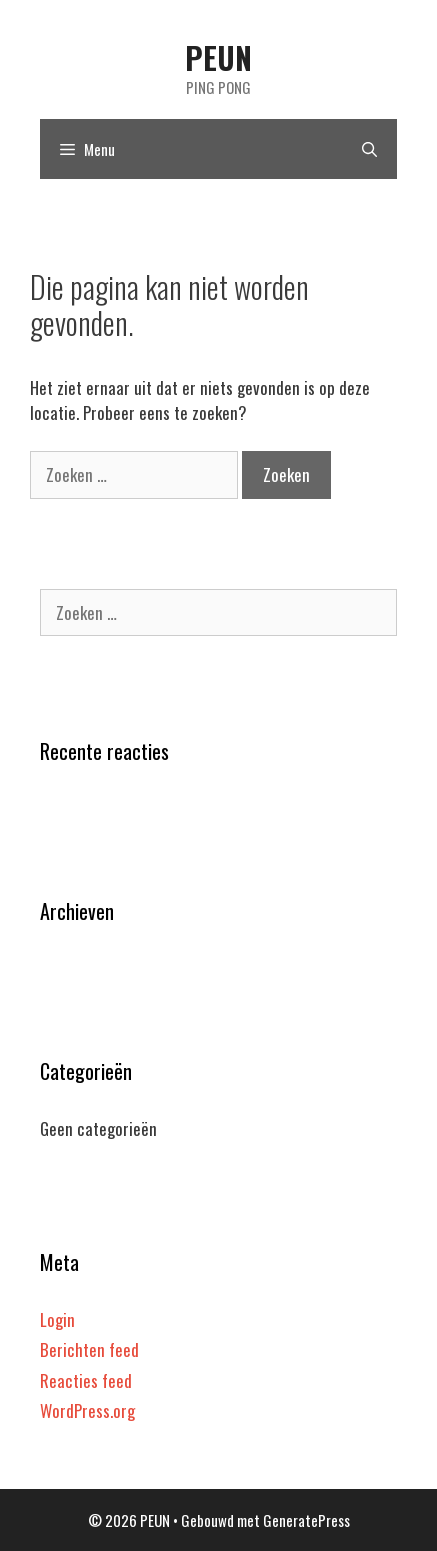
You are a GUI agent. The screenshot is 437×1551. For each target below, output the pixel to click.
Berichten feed (89, 1349)
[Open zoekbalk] (369, 149)
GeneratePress (306, 1520)
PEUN (218, 57)
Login (57, 1319)
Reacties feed (86, 1380)
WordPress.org (87, 1410)
